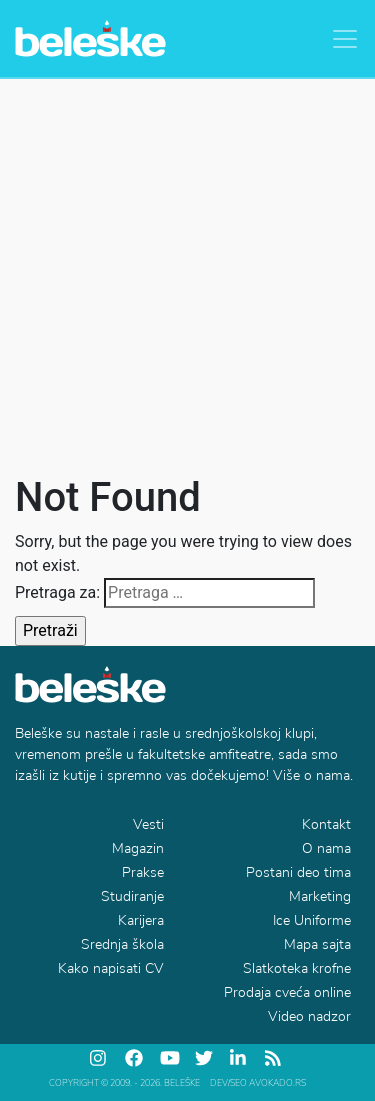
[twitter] (205, 1058)
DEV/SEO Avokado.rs (258, 1083)
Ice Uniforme (312, 920)
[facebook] (135, 1058)
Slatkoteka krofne (297, 968)
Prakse (143, 872)
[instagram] (100, 1058)
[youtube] (170, 1058)
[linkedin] (240, 1058)
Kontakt (326, 824)
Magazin (138, 848)
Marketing (320, 896)
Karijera (141, 920)
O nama (326, 848)
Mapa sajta (317, 944)
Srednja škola (122, 944)
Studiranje (132, 896)
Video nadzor (309, 1016)
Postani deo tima (298, 872)
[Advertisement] (187, 276)
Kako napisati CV (111, 968)
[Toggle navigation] (345, 39)
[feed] (275, 1058)
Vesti (148, 824)
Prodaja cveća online (287, 992)
